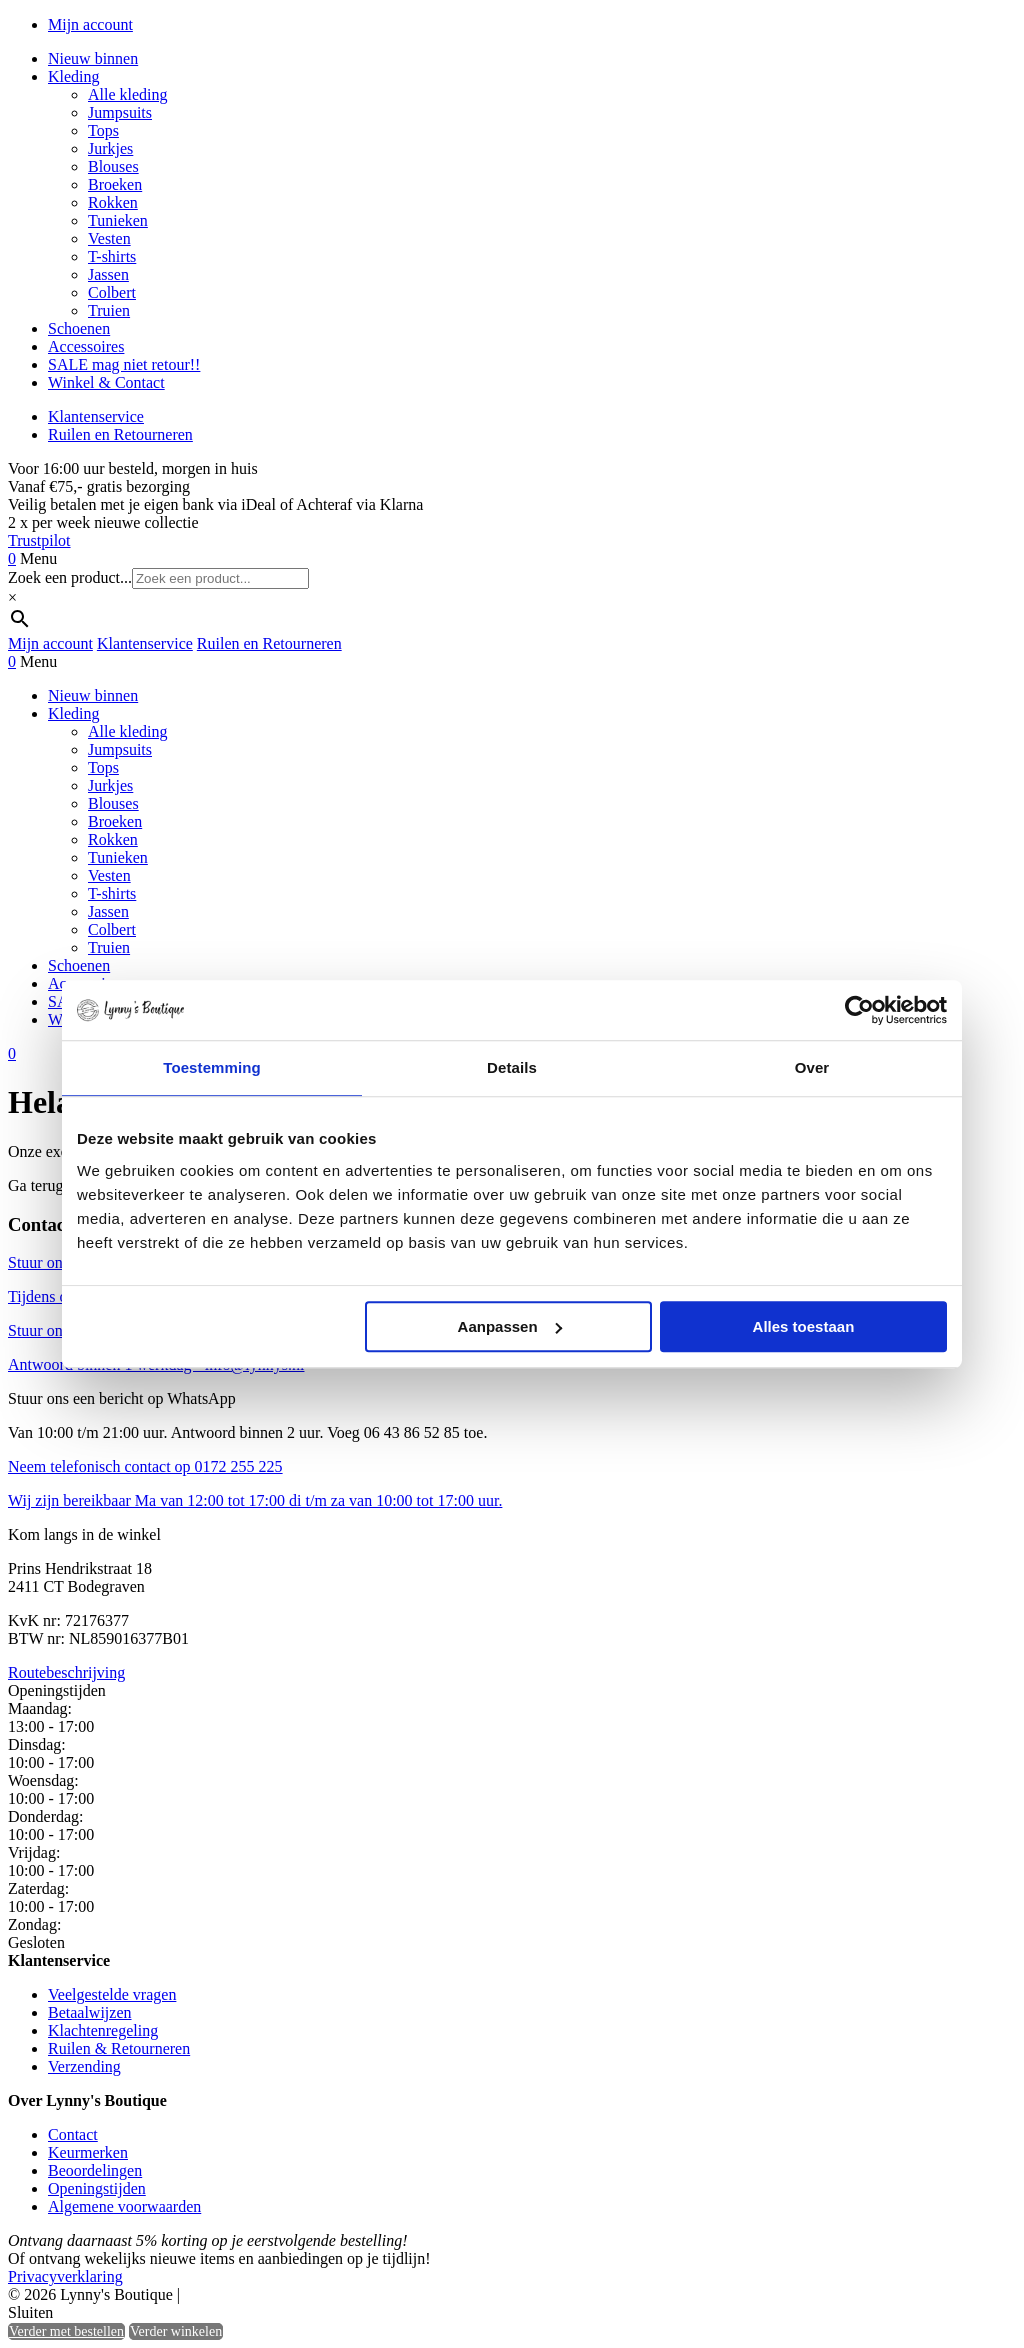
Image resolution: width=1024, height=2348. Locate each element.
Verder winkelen (176, 2331)
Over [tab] (812, 1067)
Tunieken (118, 220)
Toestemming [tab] (212, 1067)
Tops (103, 130)
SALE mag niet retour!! (124, 364)
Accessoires (86, 346)
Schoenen (79, 328)
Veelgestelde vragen (112, 1994)
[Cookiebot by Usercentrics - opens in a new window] (859, 1010)
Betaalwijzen (90, 2012)
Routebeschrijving (66, 1672)
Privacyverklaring (65, 2276)
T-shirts (112, 256)
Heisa (269, 2296)
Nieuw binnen (93, 58)
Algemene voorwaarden (124, 2206)
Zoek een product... (70, 577)
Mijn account (90, 24)
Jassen (108, 274)
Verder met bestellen (66, 2331)
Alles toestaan (804, 1326)
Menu (38, 558)
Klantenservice (96, 416)
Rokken (113, 202)
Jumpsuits (120, 112)
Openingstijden (97, 2188)
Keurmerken (88, 2152)
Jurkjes (110, 148)
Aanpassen (510, 1326)
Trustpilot (39, 540)
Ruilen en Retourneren (120, 434)
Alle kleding (128, 94)
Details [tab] (512, 1067)
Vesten (109, 238)
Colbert (112, 292)
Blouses (113, 166)
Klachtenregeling (103, 2030)
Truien (109, 310)
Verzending (84, 2066)
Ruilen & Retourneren (119, 2048)
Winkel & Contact (106, 382)
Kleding (74, 76)
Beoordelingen (95, 2170)
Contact (73, 2134)
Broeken (115, 184)
